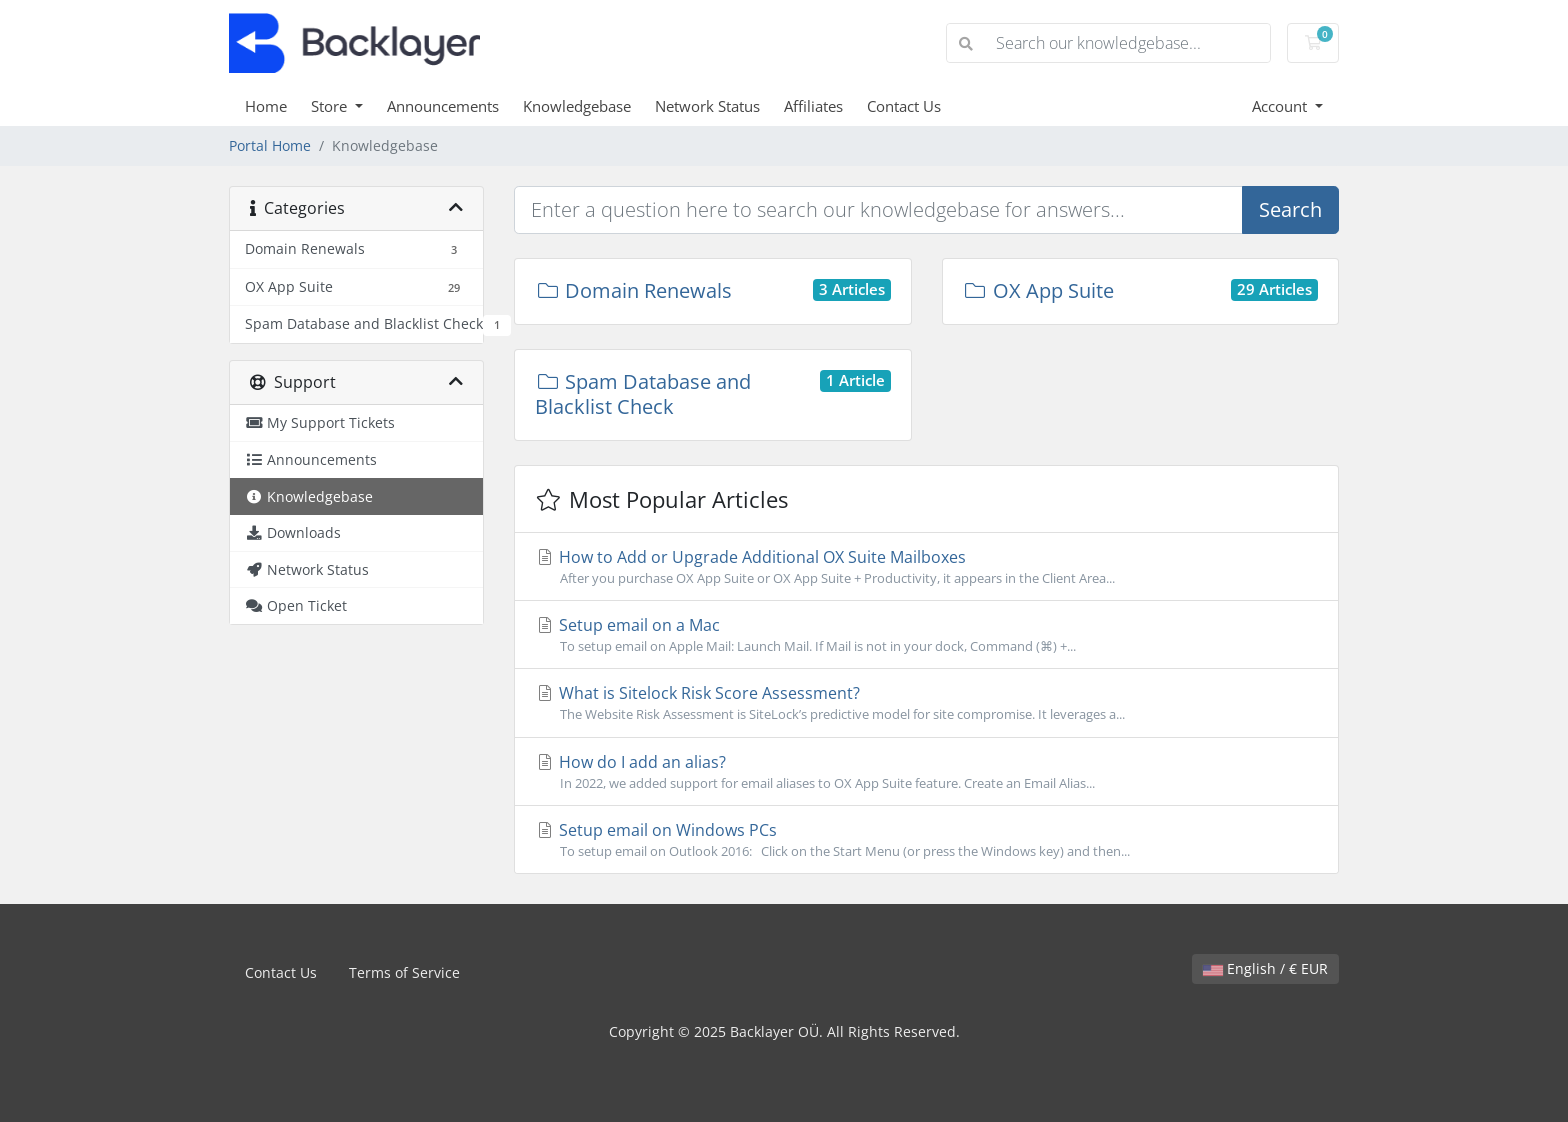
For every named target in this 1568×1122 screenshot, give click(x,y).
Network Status (707, 106)
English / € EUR (1265, 968)
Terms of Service (404, 972)
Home (266, 106)
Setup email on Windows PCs (926, 840)
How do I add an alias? (926, 772)
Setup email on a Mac (926, 635)
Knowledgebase (577, 106)
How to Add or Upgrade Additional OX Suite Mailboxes (926, 567)
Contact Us (904, 106)
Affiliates (813, 106)
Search (1290, 209)
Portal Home (270, 145)
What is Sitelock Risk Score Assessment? (926, 703)
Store (331, 106)
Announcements (443, 106)
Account (1281, 106)
